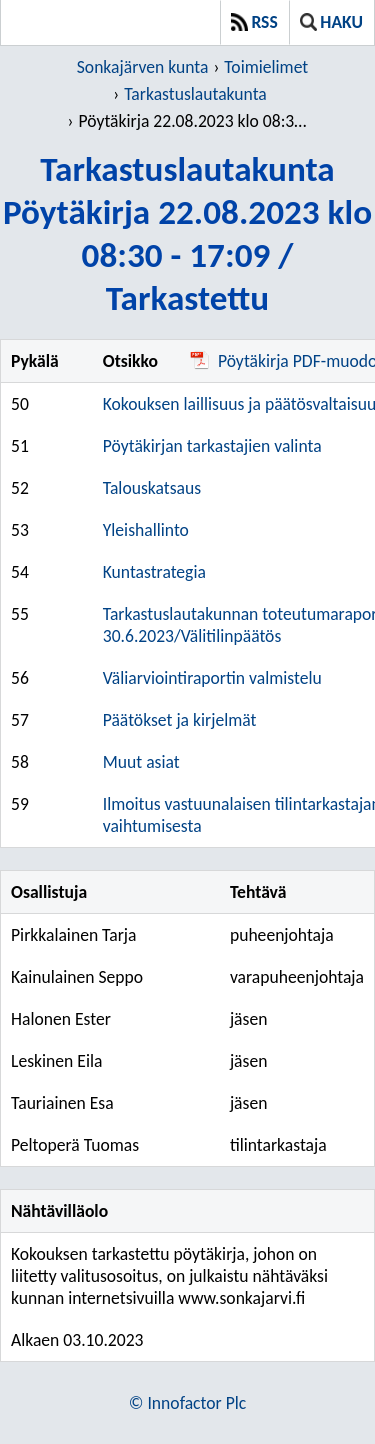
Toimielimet (266, 67)
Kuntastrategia (154, 572)
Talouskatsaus (152, 488)
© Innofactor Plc (187, 1403)
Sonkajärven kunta (143, 67)
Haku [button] (331, 22)
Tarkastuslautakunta (195, 94)
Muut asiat (141, 762)
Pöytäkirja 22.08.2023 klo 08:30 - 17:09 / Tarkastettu (195, 121)
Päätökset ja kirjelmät (180, 720)
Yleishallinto (146, 530)
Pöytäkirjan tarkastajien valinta (212, 446)
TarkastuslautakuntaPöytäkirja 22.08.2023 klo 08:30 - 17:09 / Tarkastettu (187, 233)
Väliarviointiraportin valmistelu (212, 678)
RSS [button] (254, 22)
